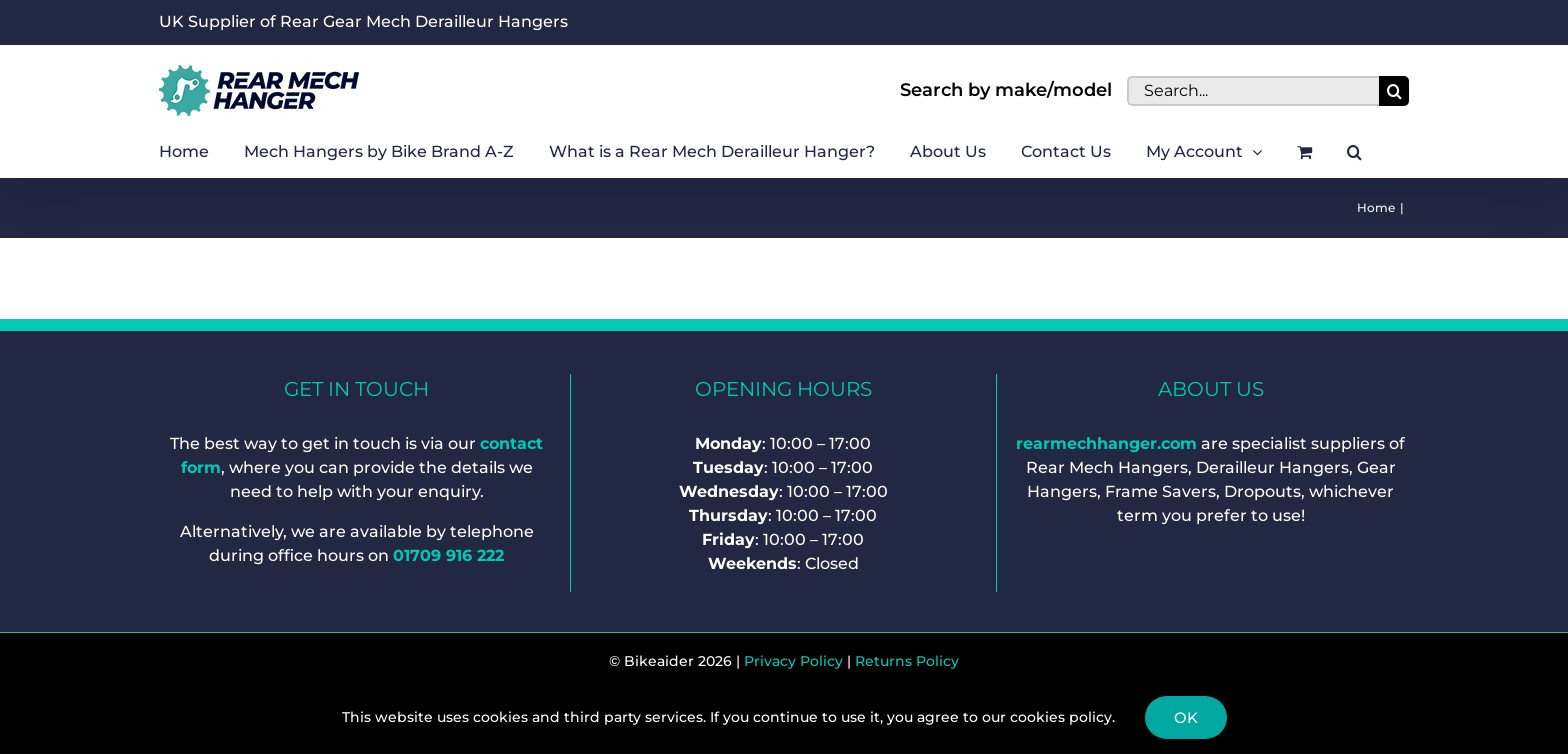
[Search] (1394, 91)
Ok (1186, 717)
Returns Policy (907, 661)
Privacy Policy (793, 661)
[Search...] (1253, 91)
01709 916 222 (448, 555)
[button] (1354, 152)
